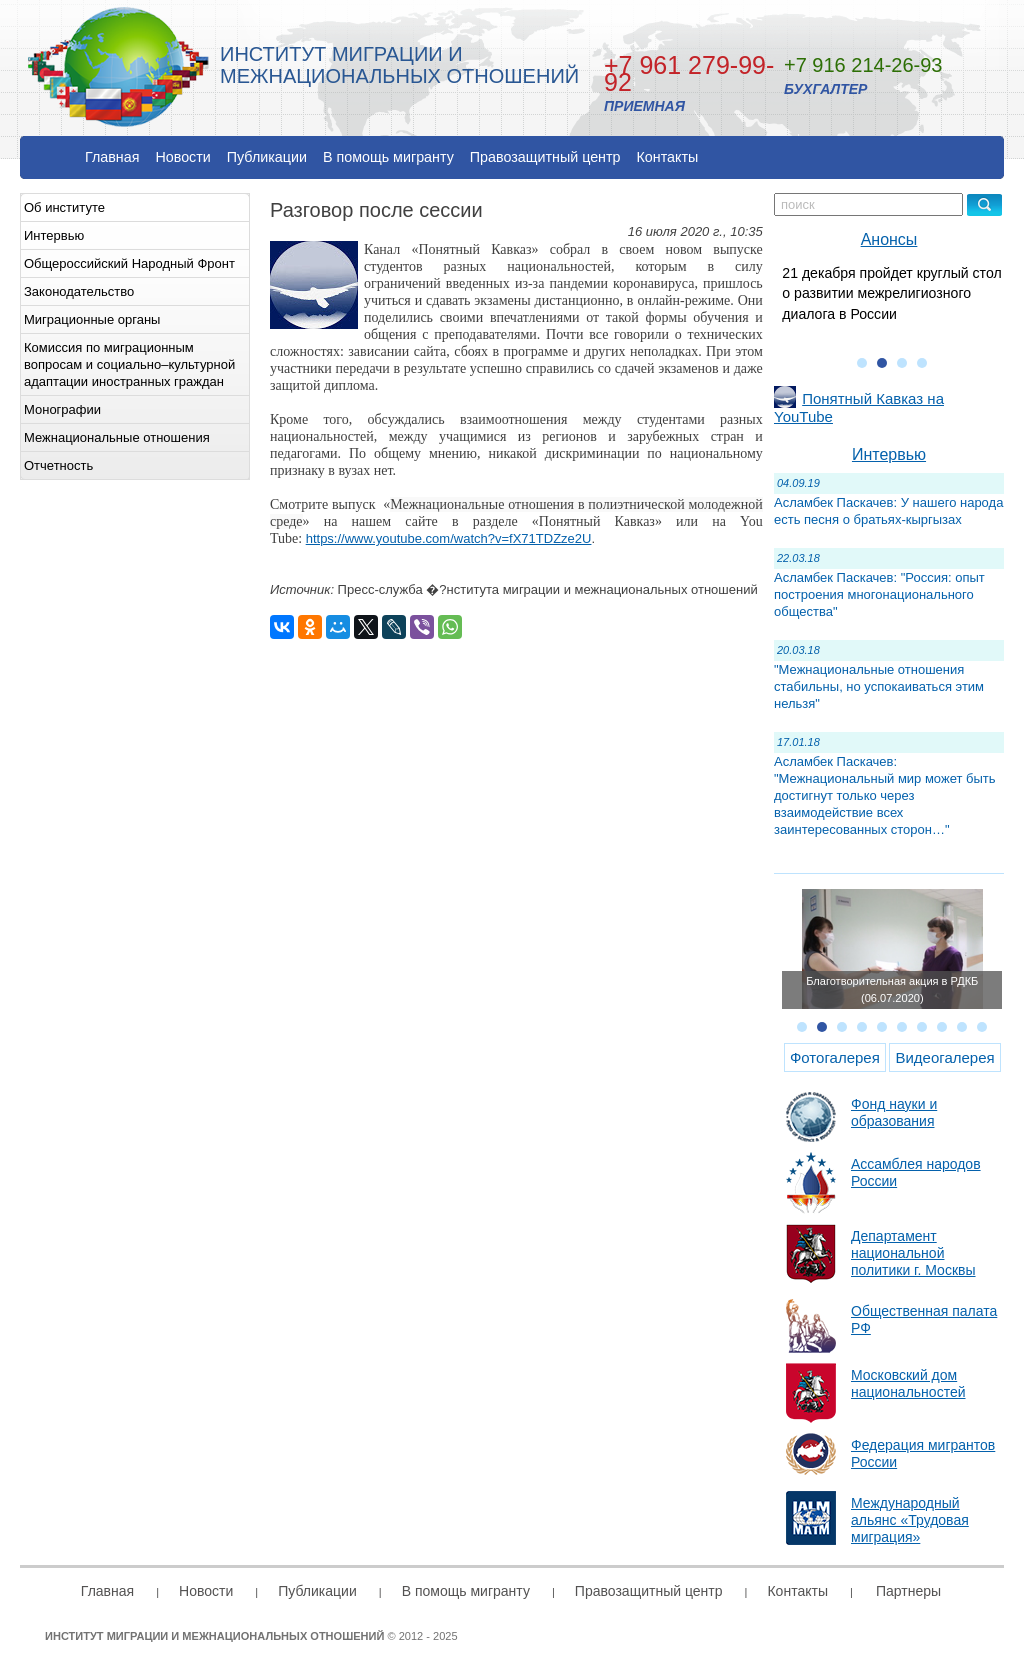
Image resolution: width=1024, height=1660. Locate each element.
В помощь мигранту (388, 157)
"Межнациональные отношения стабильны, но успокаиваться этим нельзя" (879, 686)
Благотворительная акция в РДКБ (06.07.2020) (892, 989)
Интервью (54, 235)
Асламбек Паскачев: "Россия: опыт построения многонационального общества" (879, 594)
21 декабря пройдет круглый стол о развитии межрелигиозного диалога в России (891, 293)
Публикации (267, 157)
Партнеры (908, 1591)
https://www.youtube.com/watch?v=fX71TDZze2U (449, 538)
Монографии (62, 409)
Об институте (64, 207)
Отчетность (58, 465)
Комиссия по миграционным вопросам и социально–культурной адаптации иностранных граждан (129, 364)
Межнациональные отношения (117, 437)
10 (982, 1027)
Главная (112, 157)
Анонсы (889, 239)
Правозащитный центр (545, 157)
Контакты (668, 157)
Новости (182, 157)
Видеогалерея (944, 1057)
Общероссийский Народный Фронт (129, 263)
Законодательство (79, 291)
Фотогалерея (835, 1057)
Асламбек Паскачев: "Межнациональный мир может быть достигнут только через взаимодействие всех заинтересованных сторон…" (885, 795)
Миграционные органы (92, 319)
